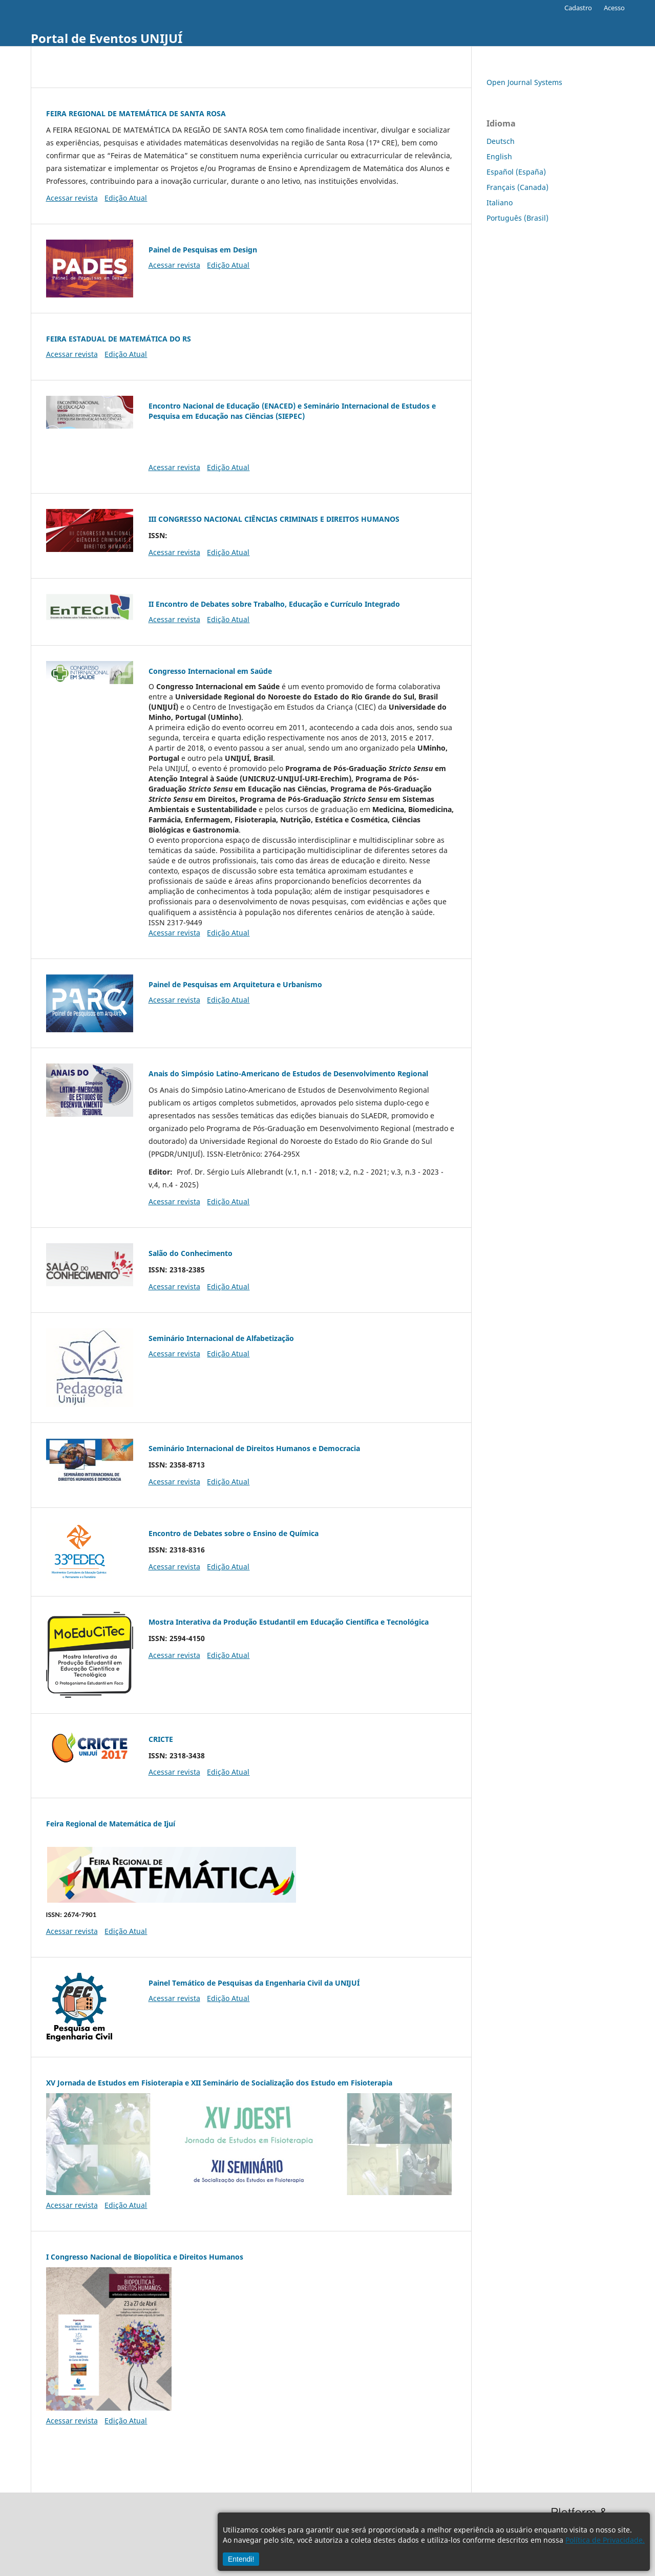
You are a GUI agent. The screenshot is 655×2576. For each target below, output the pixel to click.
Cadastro (578, 7)
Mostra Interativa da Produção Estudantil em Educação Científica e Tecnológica (289, 1622)
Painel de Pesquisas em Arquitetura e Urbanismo (235, 984)
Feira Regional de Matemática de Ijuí (110, 1823)
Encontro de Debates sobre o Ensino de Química (234, 1533)
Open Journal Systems (524, 82)
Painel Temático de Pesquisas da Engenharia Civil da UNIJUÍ (254, 1983)
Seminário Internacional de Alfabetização (221, 1338)
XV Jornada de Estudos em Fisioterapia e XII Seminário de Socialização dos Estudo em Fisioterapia (219, 2083)
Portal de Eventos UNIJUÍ (106, 38)
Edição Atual (125, 198)
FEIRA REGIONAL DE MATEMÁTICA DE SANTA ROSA (136, 113)
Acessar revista (72, 198)
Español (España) (516, 172)
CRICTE (161, 1739)
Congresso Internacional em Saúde (210, 671)
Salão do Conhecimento (191, 1253)
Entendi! (241, 2559)
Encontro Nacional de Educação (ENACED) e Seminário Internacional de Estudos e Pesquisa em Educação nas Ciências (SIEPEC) (292, 411)
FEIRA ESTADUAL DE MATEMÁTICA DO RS (118, 339)
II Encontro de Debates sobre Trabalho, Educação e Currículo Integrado (274, 604)
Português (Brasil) (517, 218)
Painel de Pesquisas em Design (203, 249)
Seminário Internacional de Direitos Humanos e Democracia (254, 1448)
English (499, 156)
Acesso (614, 7)
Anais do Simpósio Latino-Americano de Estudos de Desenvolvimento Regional (288, 1073)
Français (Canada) (517, 187)
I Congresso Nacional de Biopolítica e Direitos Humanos (144, 2257)
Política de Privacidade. (605, 2540)
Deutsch (501, 141)
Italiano (500, 202)
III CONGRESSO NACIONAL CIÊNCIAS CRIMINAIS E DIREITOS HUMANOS (274, 519)
